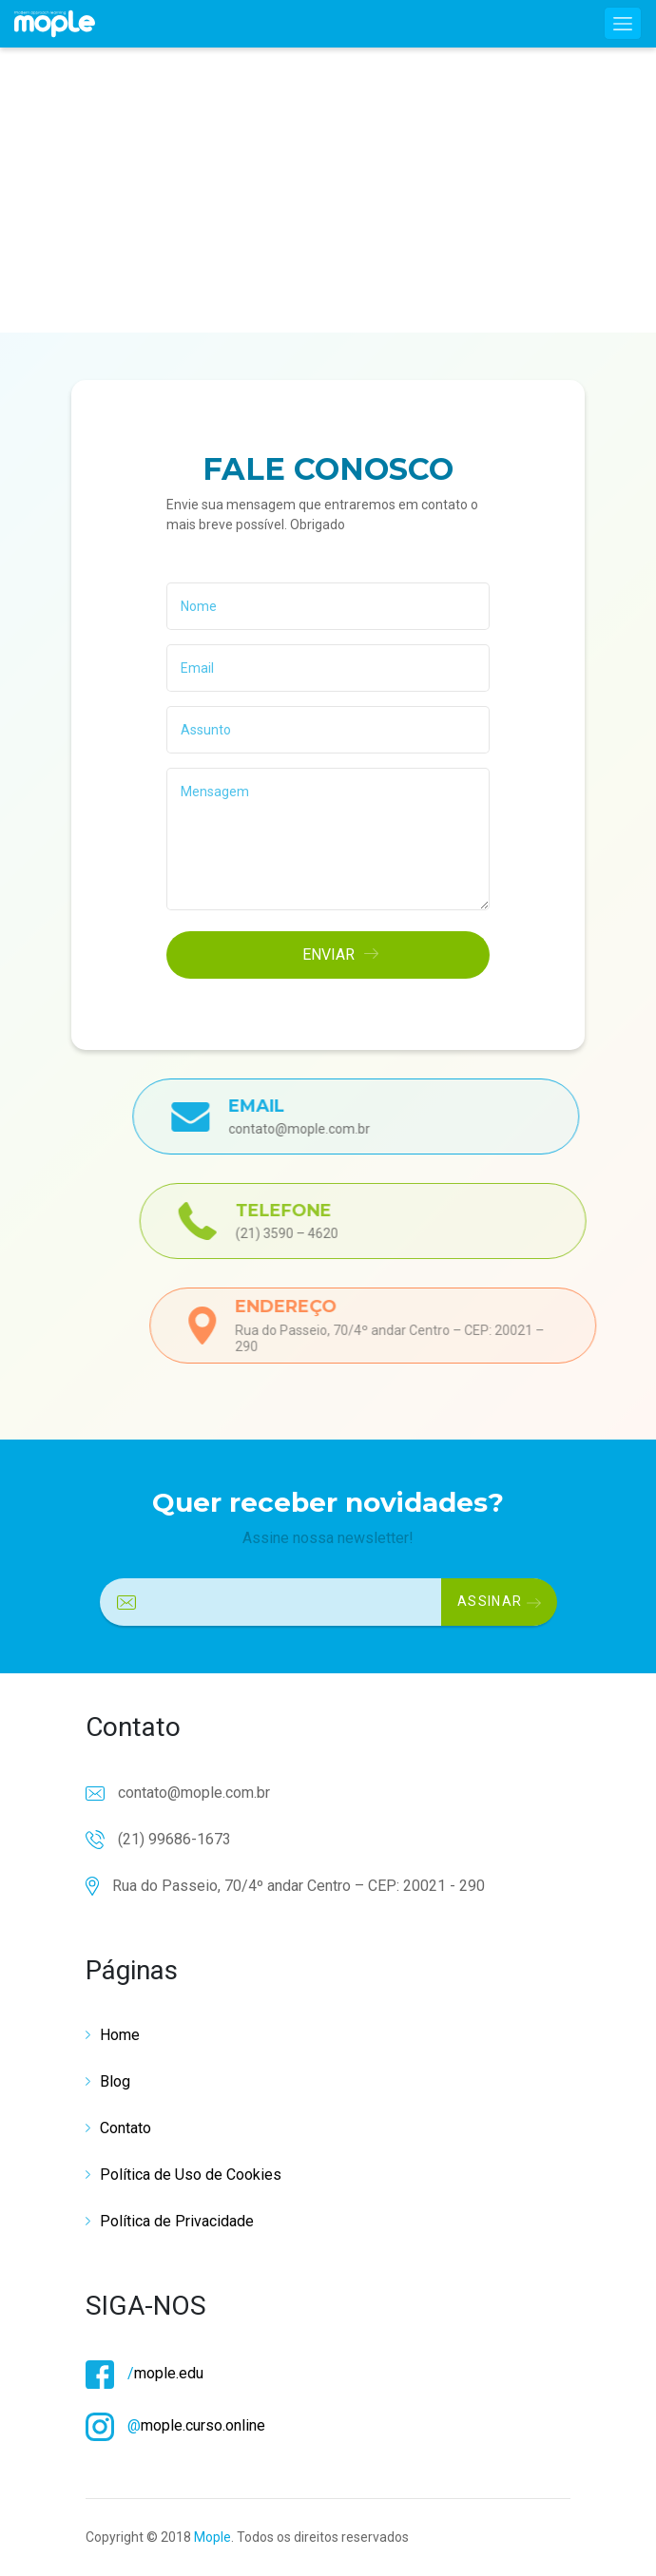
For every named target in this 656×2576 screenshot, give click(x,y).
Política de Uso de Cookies (190, 2175)
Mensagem (215, 791)
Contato (125, 2128)
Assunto (206, 729)
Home (120, 2035)
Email (197, 668)
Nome (199, 606)
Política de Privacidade (177, 2221)
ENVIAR (340, 954)
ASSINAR (499, 1601)
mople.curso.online (175, 2425)
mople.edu (144, 2373)
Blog (115, 2081)
